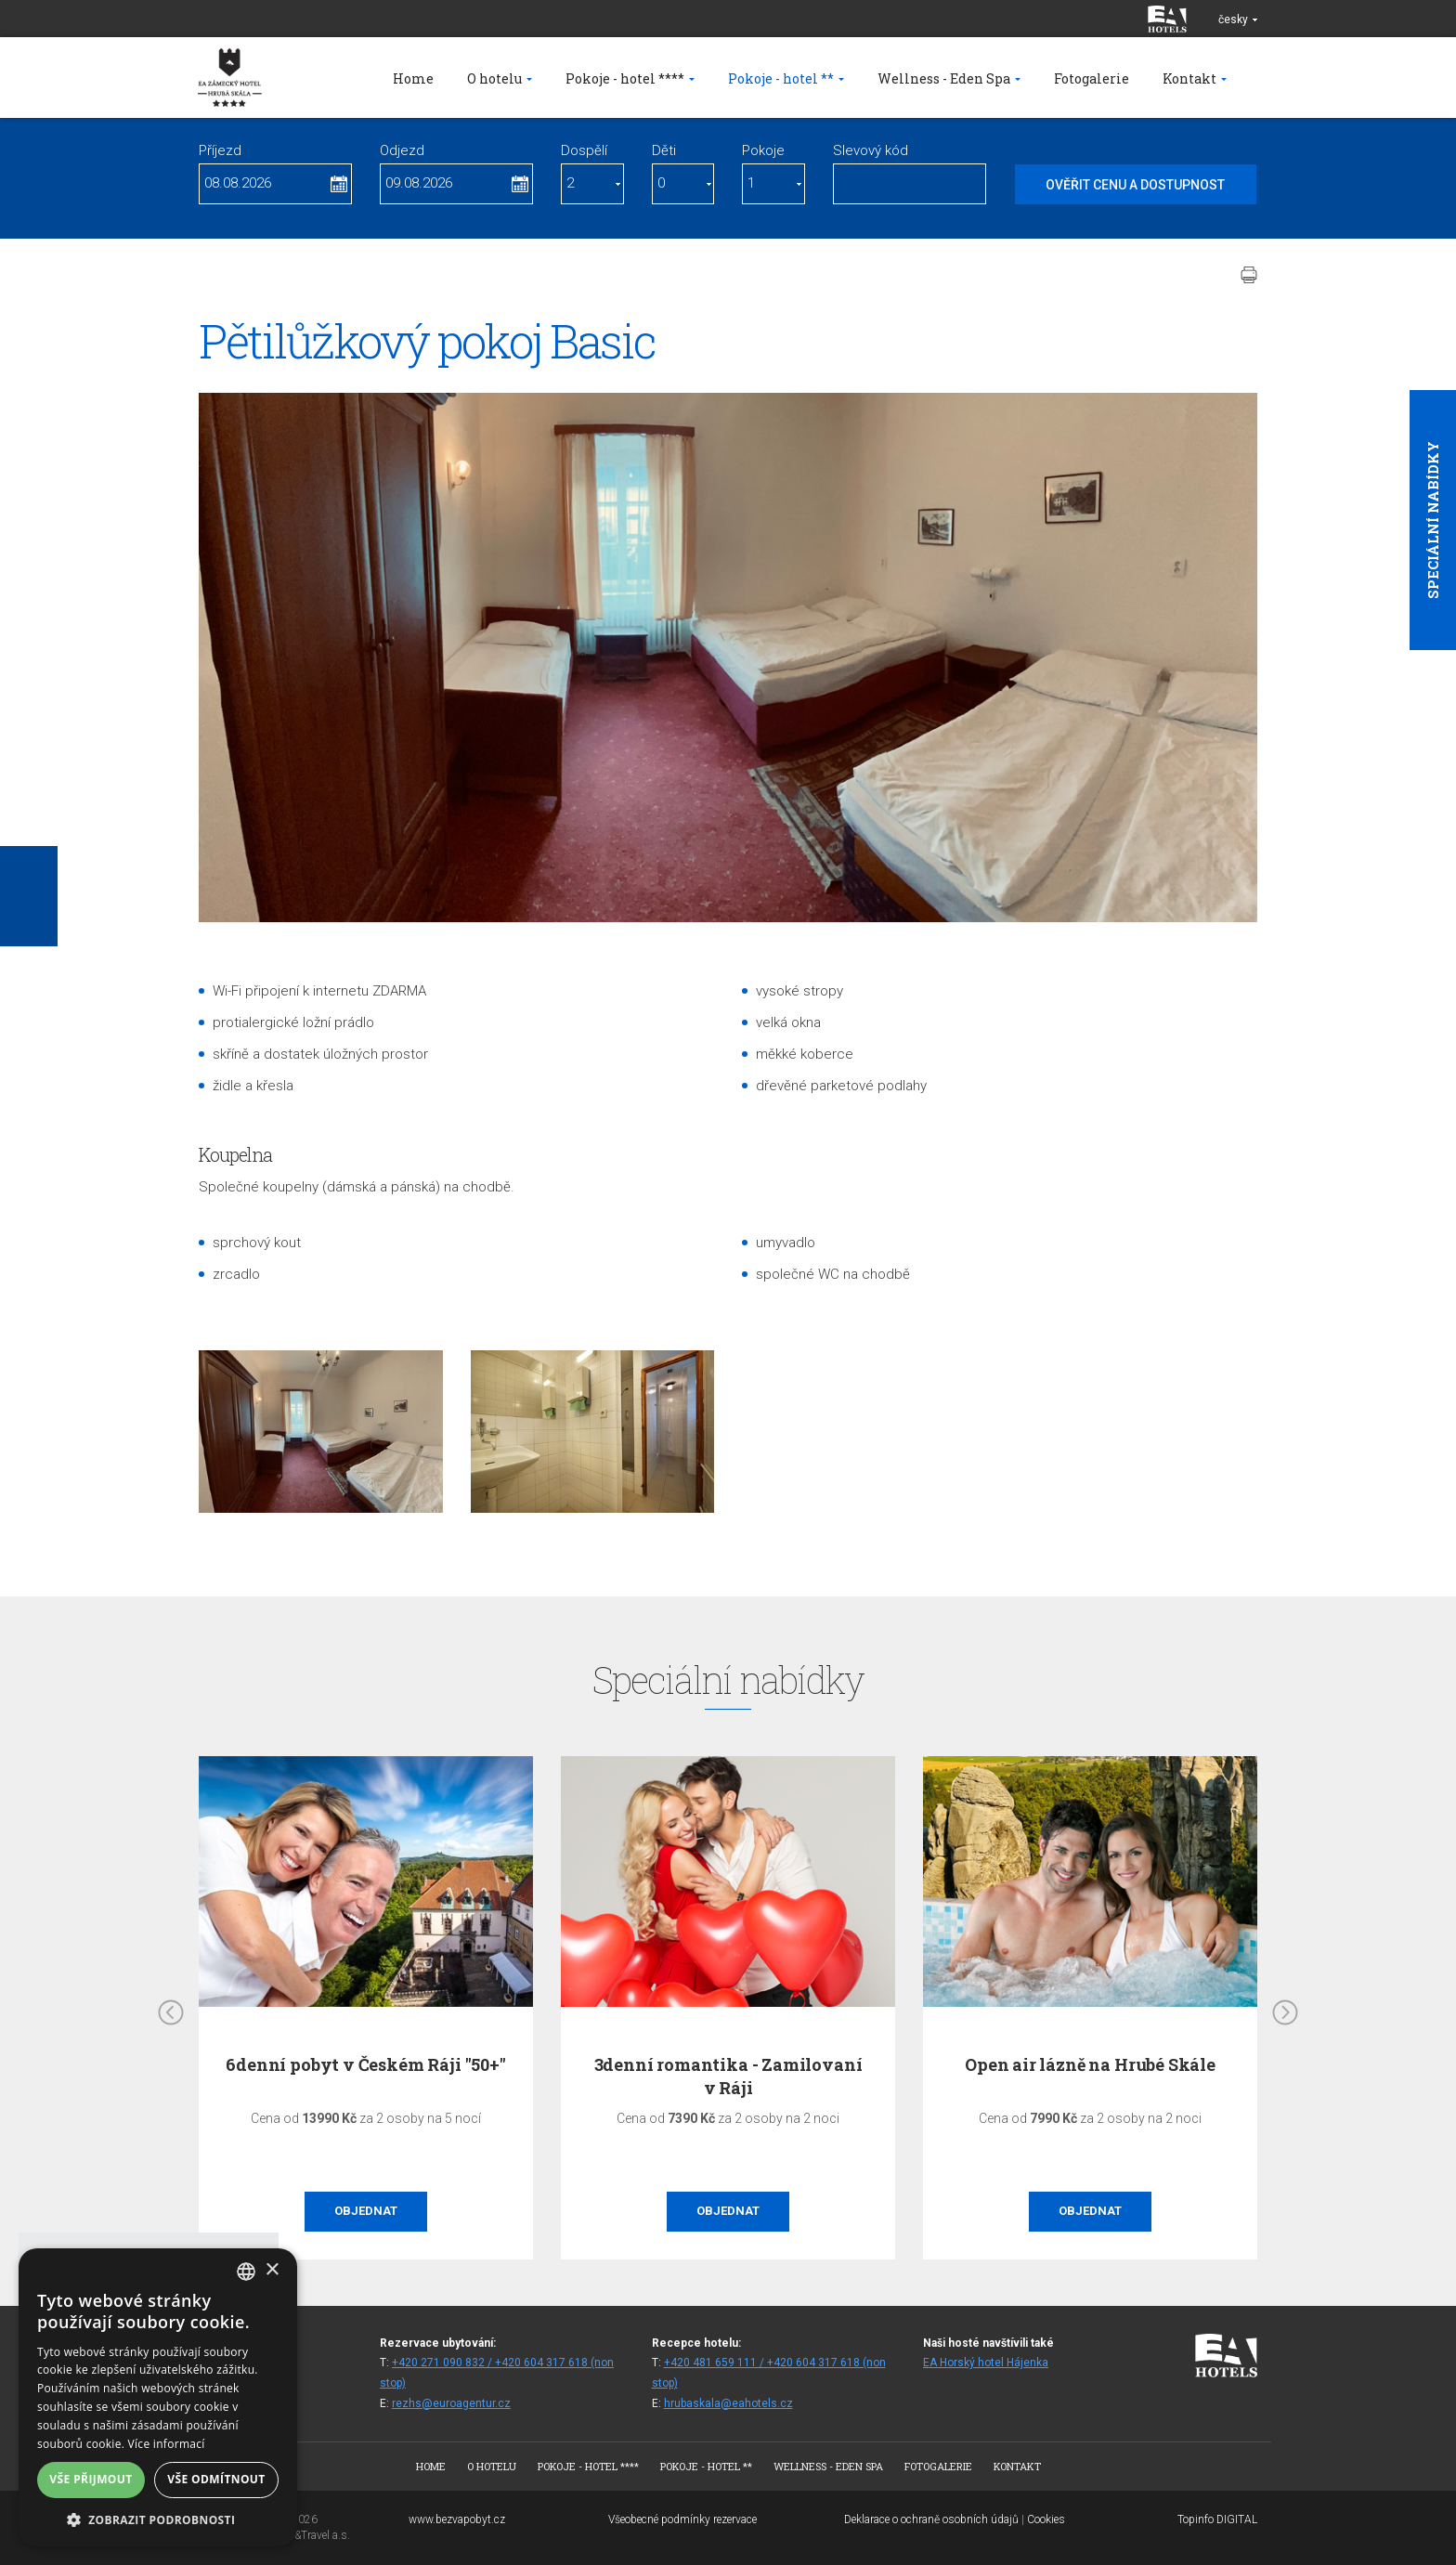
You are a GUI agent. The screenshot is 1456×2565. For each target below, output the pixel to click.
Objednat (365, 2211)
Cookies (1046, 2519)
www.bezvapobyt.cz (457, 2519)
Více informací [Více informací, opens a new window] (166, 2444)
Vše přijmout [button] (90, 2479)
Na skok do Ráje (366, 2064)
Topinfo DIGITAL (1217, 2519)
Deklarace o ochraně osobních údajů (931, 2519)
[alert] (158, 2397)
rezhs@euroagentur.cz (451, 2403)
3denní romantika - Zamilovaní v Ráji (1090, 2076)
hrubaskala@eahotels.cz (728, 2403)
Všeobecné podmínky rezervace (682, 2519)
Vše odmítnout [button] (216, 2479)
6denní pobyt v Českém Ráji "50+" (727, 2064)
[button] (158, 2519)
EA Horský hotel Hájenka (985, 2362)
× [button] (272, 2270)
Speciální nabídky (1433, 520)
